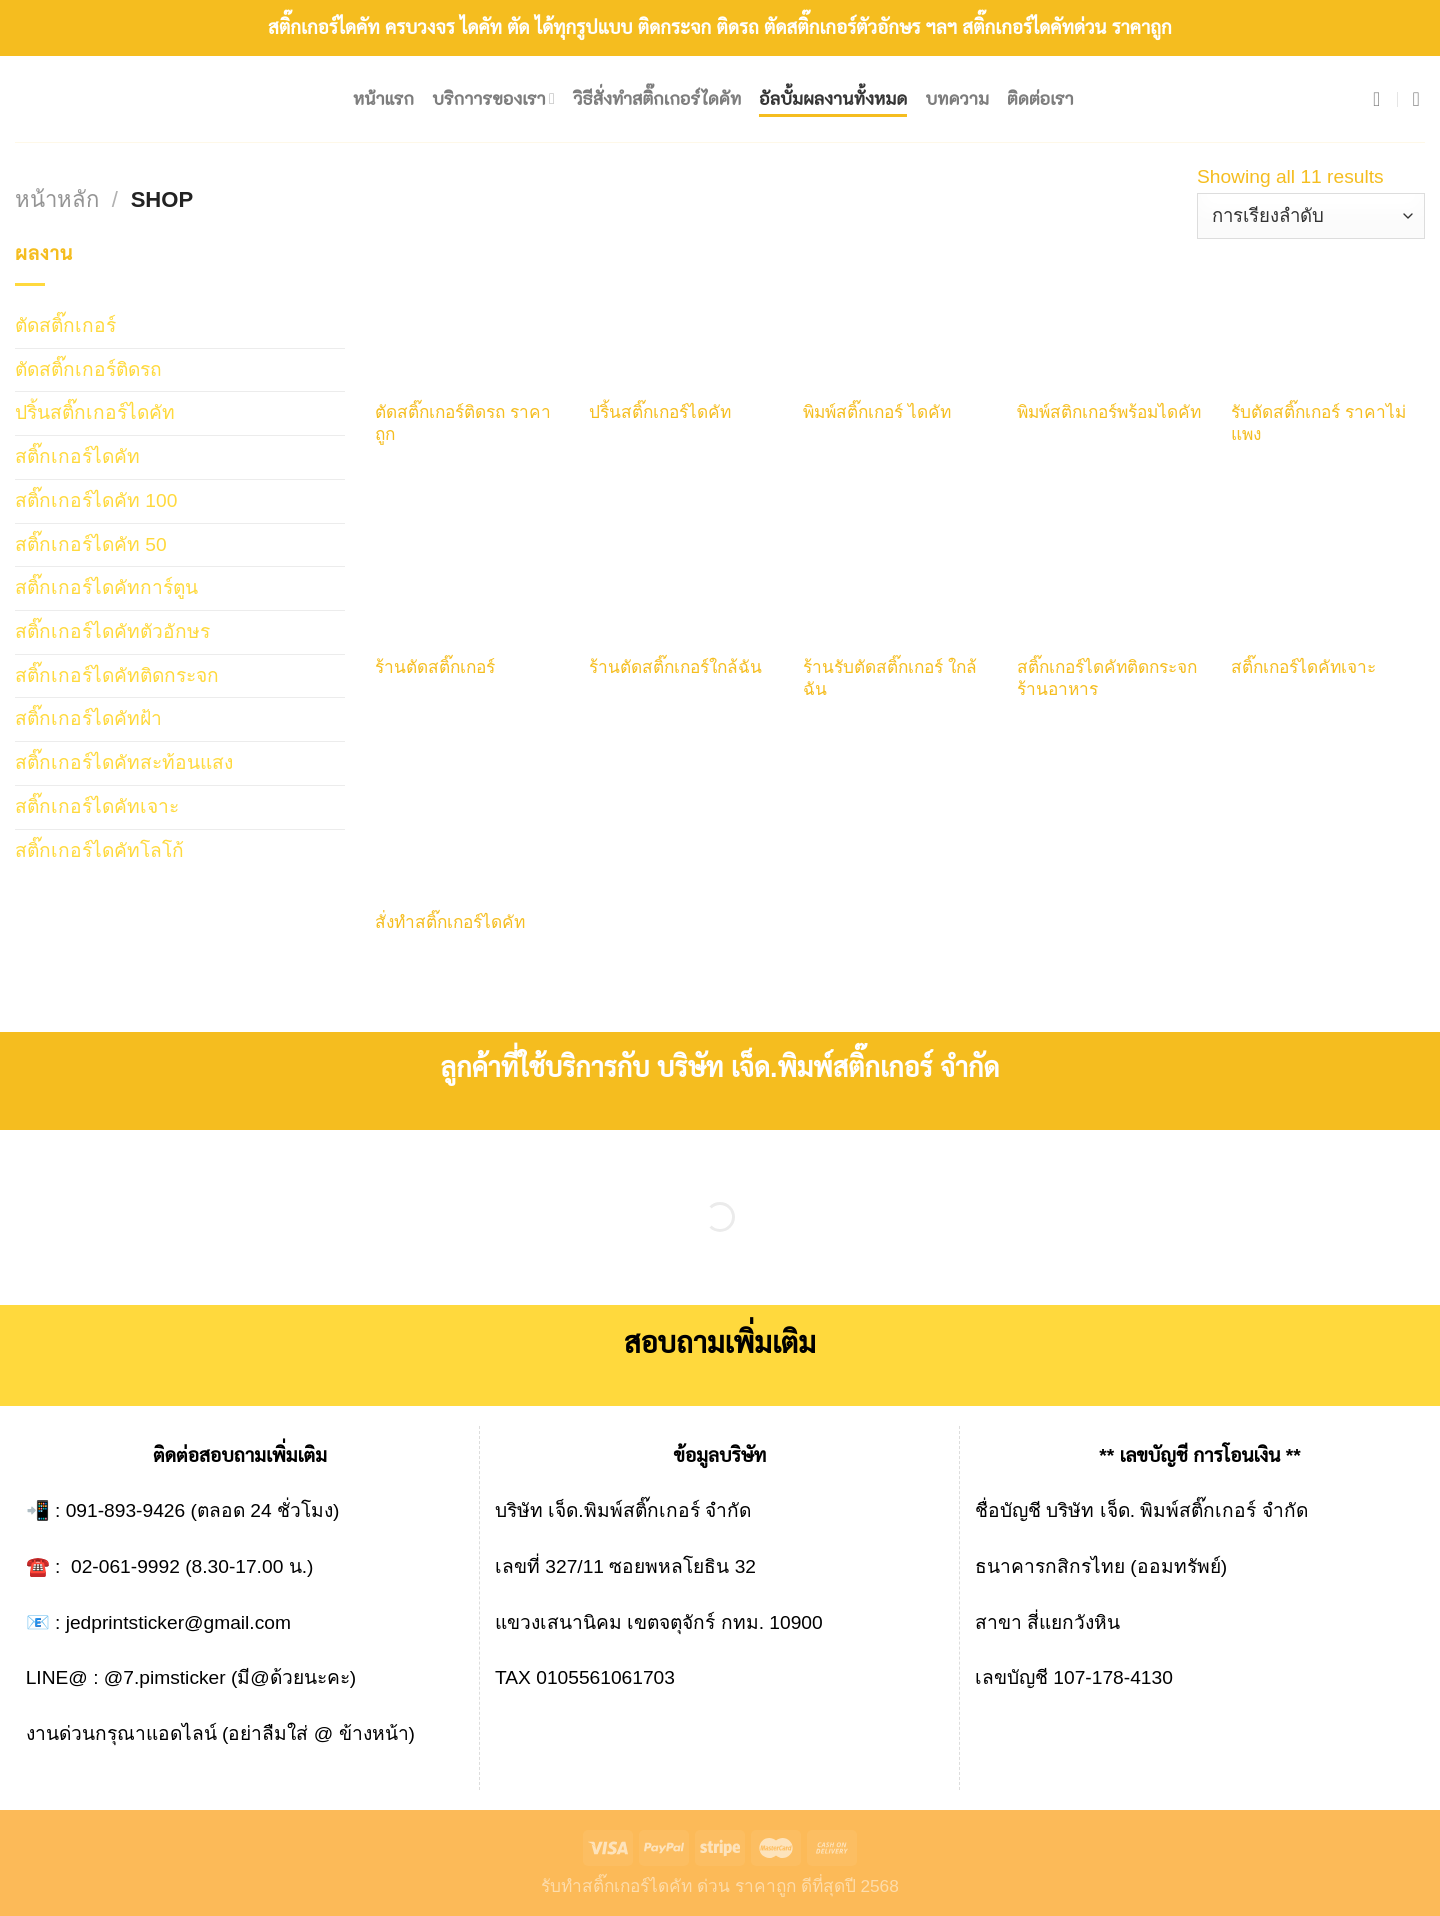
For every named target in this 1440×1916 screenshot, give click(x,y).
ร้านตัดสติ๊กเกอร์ (435, 667)
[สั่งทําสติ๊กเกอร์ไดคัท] (472, 822)
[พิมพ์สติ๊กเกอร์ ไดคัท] (900, 312)
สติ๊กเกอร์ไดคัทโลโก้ (99, 850)
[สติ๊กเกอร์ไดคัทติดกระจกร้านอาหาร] (1114, 567)
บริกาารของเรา (493, 99)
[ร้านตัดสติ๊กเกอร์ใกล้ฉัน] (686, 567)
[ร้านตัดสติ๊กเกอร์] (472, 567)
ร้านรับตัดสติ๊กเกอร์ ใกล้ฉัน (890, 678)
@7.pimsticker (165, 1677)
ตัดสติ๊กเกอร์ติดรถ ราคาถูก (463, 423)
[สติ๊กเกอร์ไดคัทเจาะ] (1328, 567)
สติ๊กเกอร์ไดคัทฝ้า (88, 718)
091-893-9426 (126, 1510)
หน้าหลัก (57, 199)
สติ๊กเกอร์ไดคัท (77, 456)
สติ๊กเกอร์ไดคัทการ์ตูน (106, 587)
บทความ (957, 99)
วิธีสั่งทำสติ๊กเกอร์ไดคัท (657, 99)
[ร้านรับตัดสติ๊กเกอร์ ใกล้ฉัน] (900, 567)
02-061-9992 (125, 1566)
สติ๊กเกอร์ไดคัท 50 (91, 544)
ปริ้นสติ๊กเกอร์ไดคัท (95, 412)
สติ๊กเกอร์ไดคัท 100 (96, 500)
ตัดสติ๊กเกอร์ (65, 325)
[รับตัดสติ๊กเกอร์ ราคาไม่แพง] (1328, 312)
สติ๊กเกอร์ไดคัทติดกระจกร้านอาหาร (1107, 678)
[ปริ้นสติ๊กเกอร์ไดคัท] (686, 312)
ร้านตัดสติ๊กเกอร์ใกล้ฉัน (675, 667)
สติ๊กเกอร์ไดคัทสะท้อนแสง (124, 762)
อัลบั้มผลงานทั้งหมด (833, 99)
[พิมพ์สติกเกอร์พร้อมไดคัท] (1114, 312)
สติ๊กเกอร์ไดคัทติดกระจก (117, 675)
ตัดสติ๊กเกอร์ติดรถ (88, 369)
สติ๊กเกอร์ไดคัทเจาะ (97, 806)
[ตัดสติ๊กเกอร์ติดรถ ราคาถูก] (472, 312)
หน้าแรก (383, 99)
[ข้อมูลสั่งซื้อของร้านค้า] (1311, 216)
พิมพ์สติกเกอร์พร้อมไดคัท (1109, 412)
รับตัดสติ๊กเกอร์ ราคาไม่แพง (1318, 423)
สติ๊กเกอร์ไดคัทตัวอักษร (112, 631)
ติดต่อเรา (1040, 99)
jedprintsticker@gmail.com (178, 1622)
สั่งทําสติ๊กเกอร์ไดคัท (450, 922)
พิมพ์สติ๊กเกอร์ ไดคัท (877, 412)
